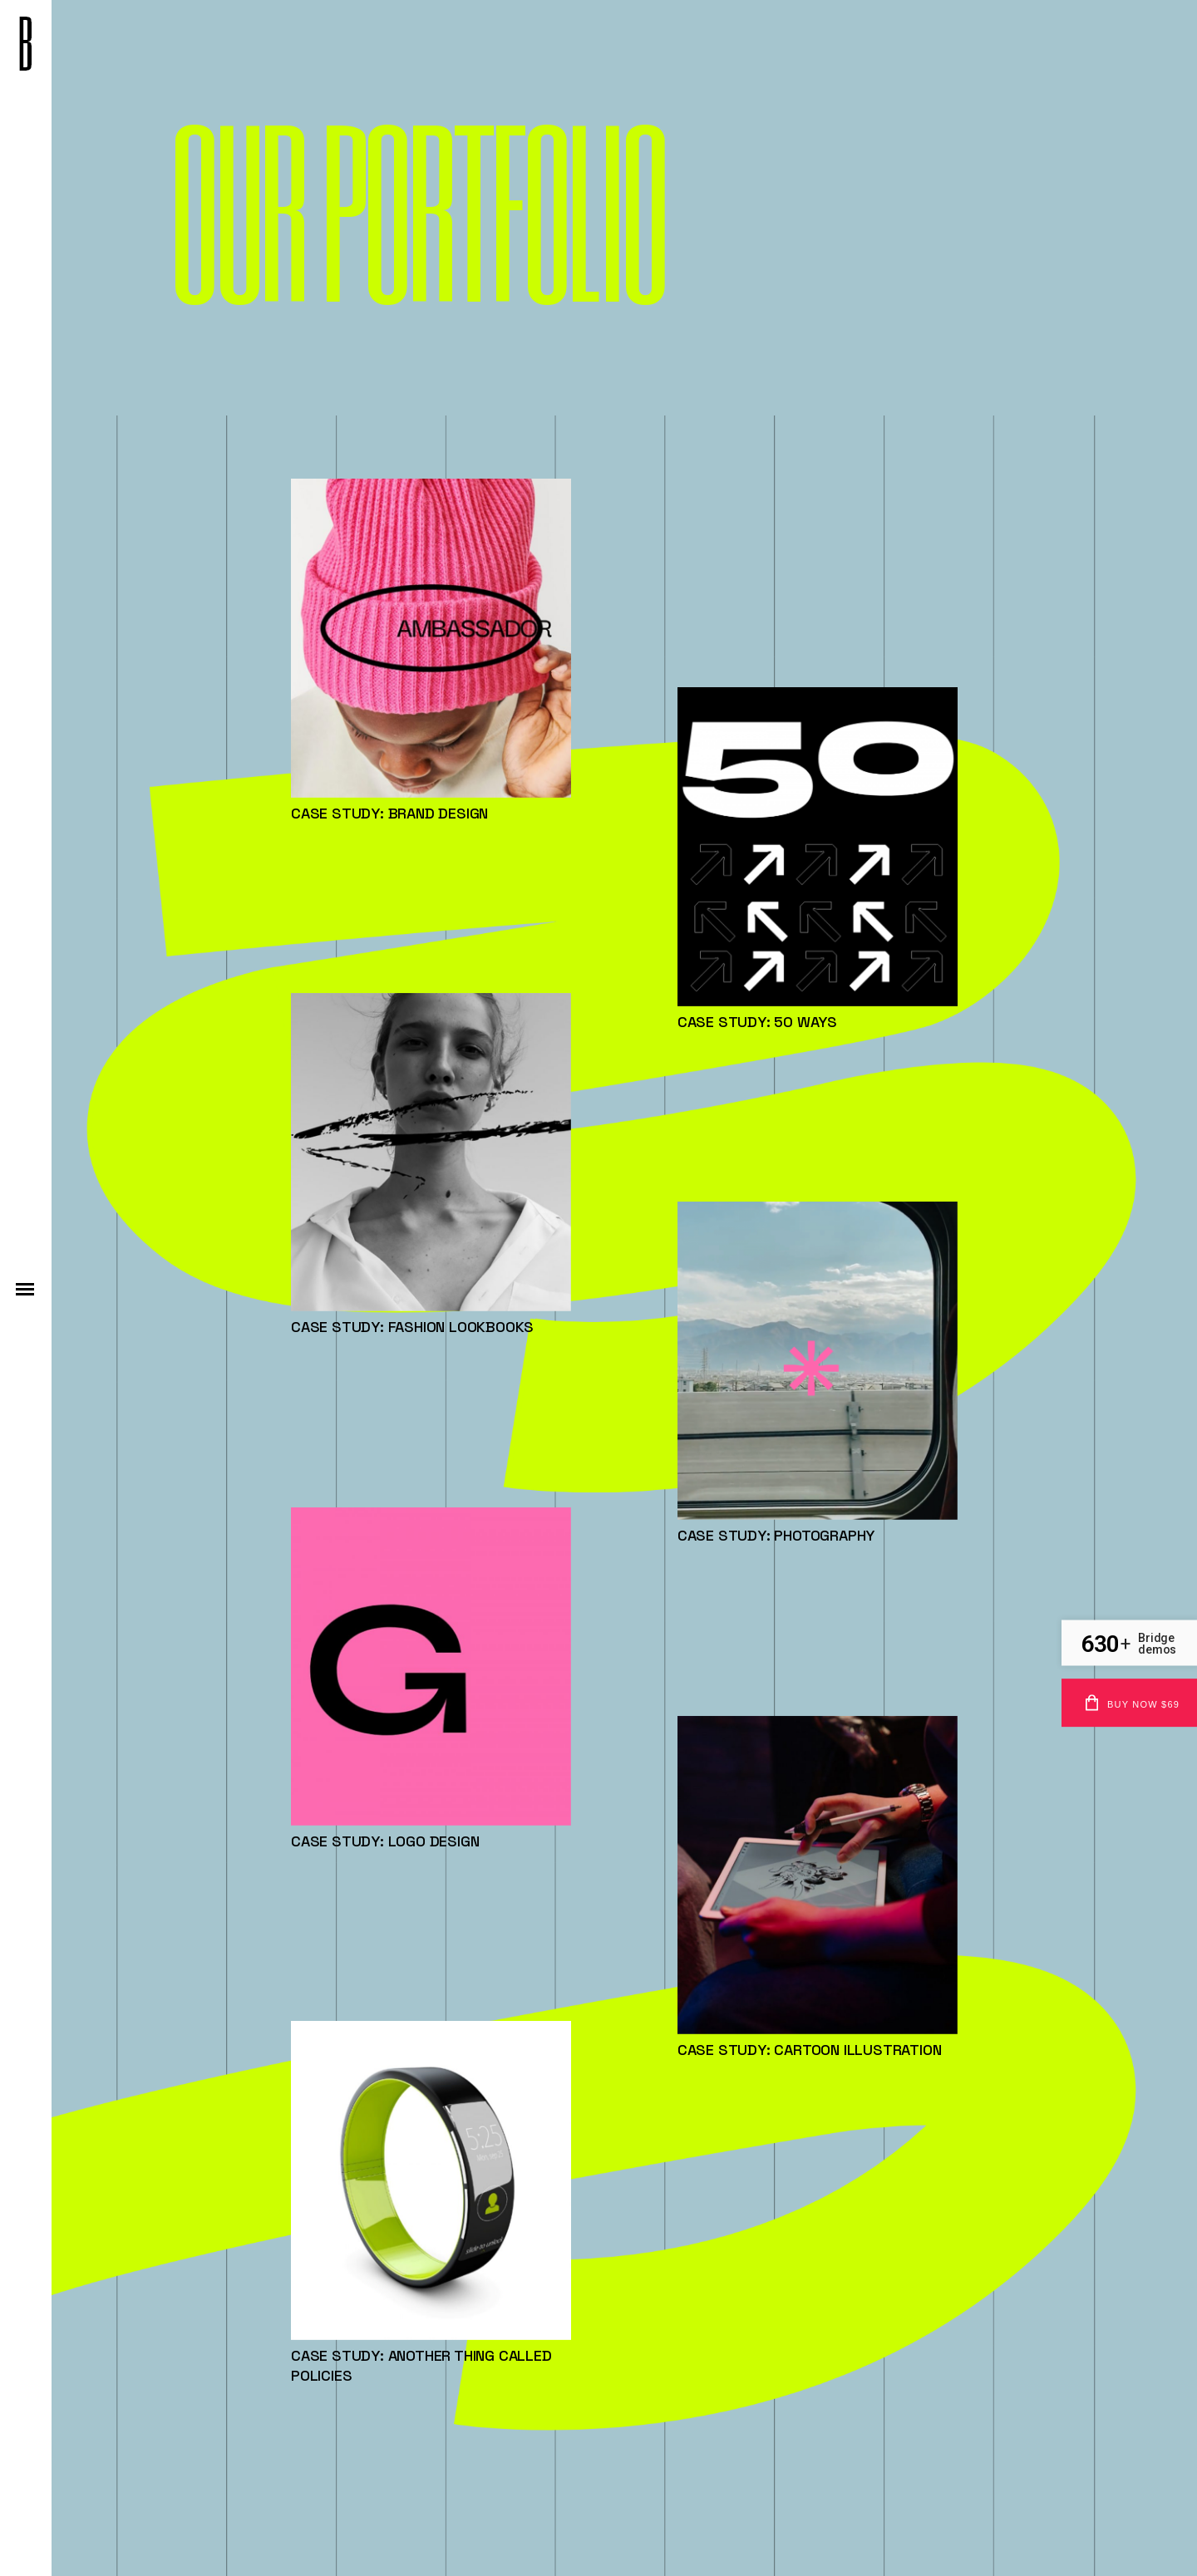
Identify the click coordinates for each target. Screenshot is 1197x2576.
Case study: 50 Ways (757, 1021)
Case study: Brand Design (389, 813)
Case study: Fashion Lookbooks (412, 1326)
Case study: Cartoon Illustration (809, 2049)
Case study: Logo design (385, 1841)
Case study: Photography (775, 1535)
